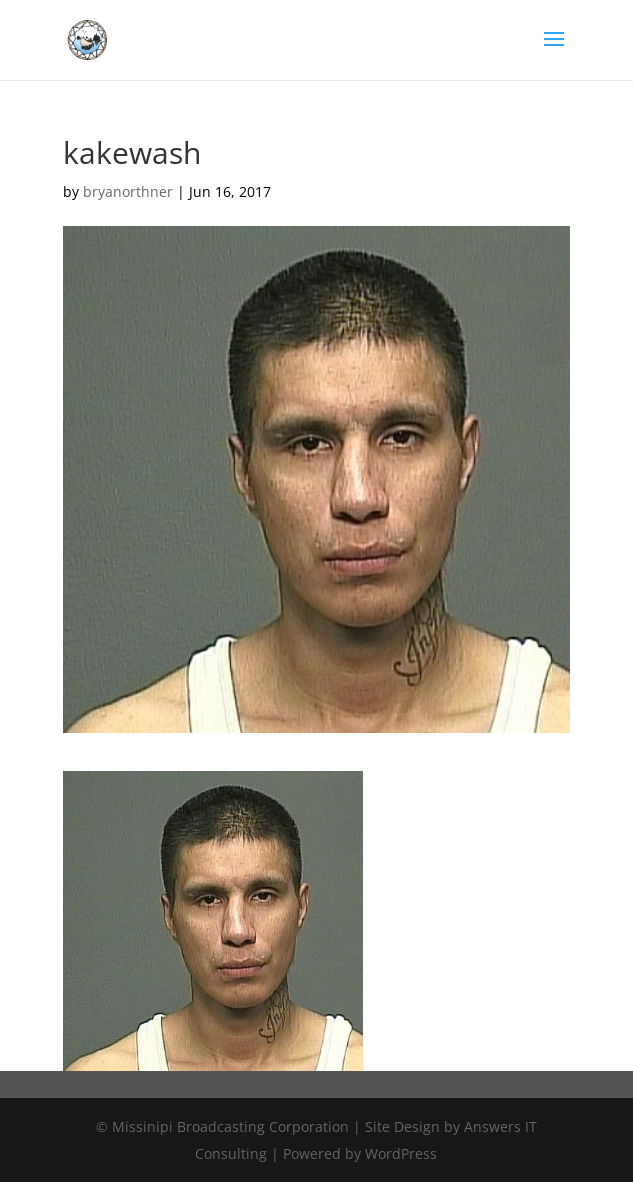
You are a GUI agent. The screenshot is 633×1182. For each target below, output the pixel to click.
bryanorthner (128, 191)
